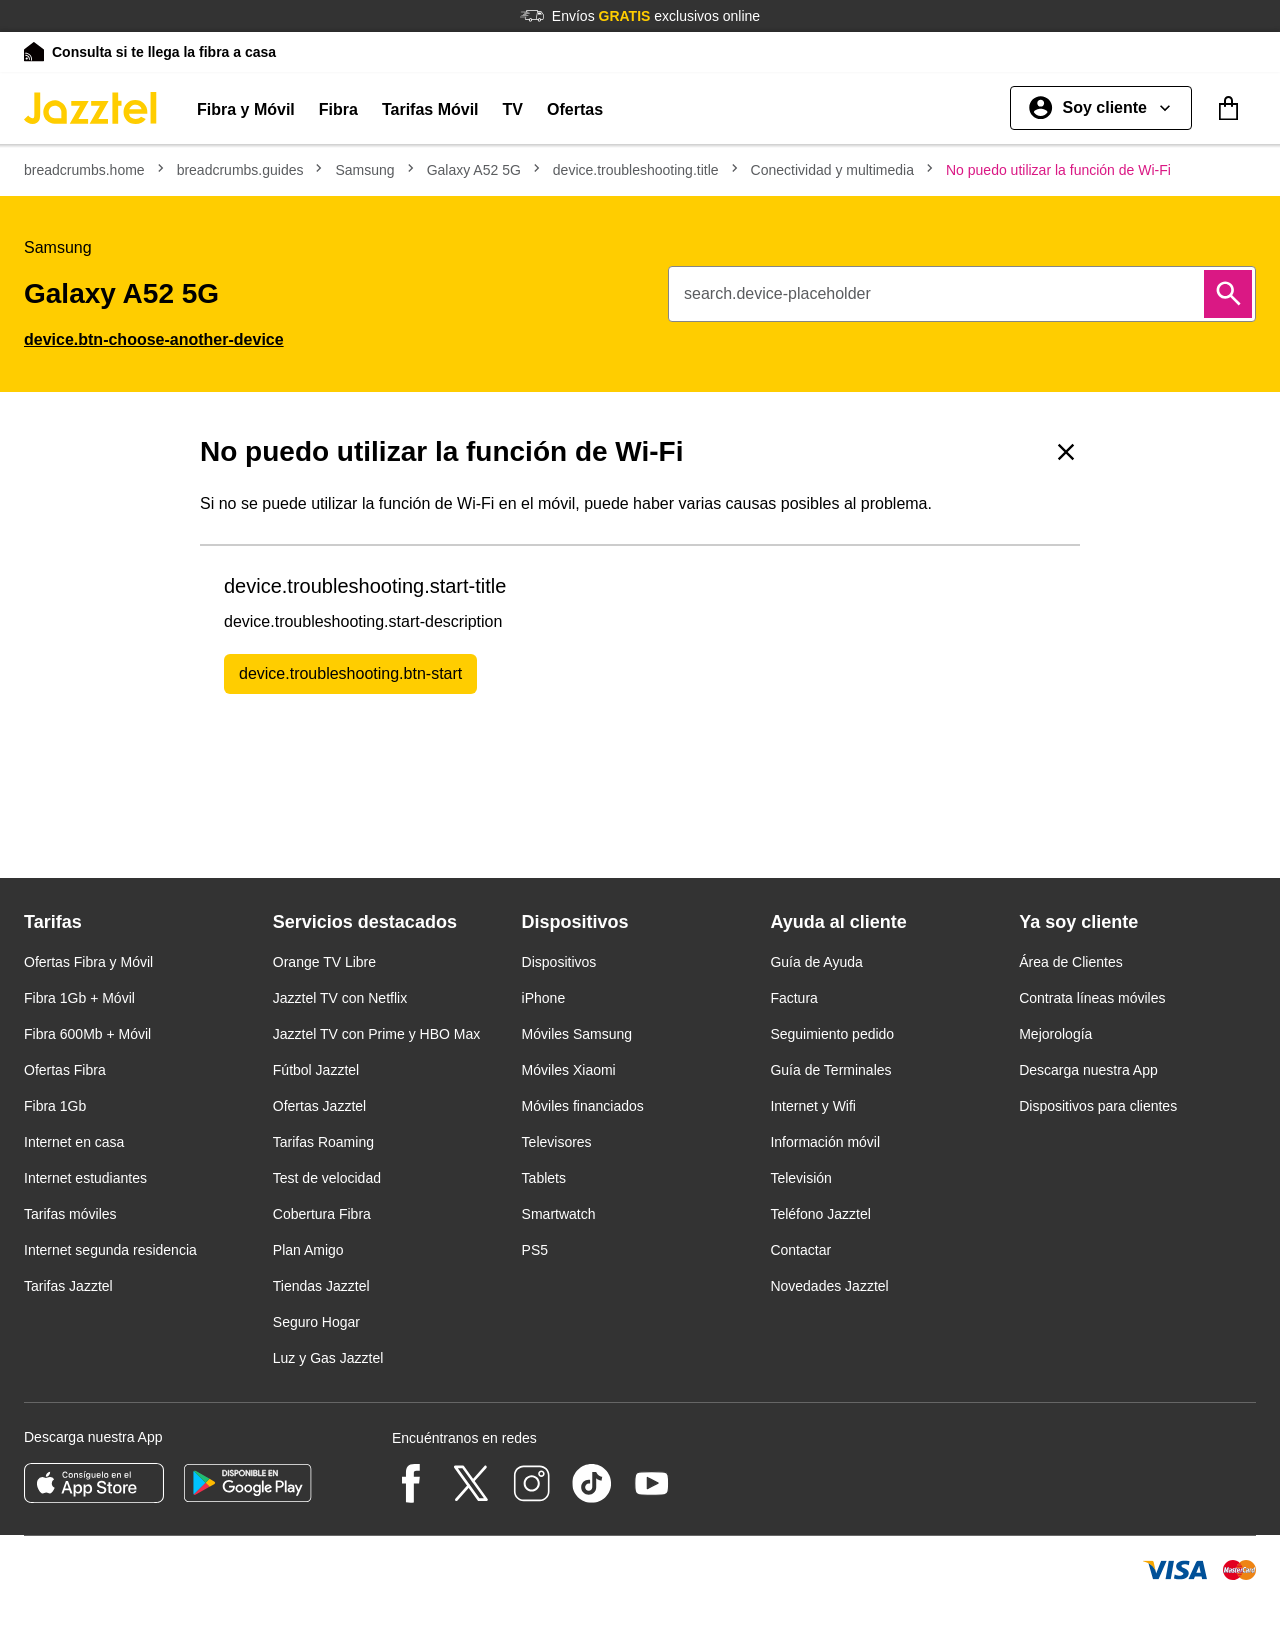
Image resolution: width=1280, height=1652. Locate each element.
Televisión (800, 1178)
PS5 (535, 1250)
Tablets (544, 1178)
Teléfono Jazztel (820, 1214)
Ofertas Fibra (65, 1070)
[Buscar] (1228, 294)
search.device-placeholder (777, 293)
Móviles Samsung (577, 1034)
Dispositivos (559, 962)
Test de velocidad (327, 1178)
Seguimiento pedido (832, 1034)
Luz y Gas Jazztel (328, 1358)
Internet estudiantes (85, 1178)
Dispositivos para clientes (1098, 1106)
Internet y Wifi (813, 1106)
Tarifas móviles (70, 1214)
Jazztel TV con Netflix (340, 998)
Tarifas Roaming (323, 1142)
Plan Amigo (308, 1250)
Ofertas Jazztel (319, 1106)
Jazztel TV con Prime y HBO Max (376, 1034)
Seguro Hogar (316, 1322)
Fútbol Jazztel (316, 1070)
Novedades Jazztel (829, 1286)
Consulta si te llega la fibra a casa (164, 52)
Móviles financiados (583, 1106)
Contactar (800, 1250)
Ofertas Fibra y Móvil (88, 962)
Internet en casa (74, 1142)
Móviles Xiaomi (569, 1070)
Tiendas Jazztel (321, 1286)
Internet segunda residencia (110, 1250)
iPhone (544, 998)
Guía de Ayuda (816, 962)
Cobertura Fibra (322, 1214)
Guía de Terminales (830, 1070)
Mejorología (1055, 1034)
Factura (793, 998)
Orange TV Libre (324, 962)
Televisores (557, 1142)
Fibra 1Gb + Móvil (79, 998)
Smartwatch (559, 1214)
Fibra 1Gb (55, 1106)
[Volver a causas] (1066, 452)
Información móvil (825, 1142)
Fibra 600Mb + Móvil (87, 1034)
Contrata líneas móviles (1092, 998)
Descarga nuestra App (1088, 1070)
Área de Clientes (1071, 962)
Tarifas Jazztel (68, 1286)
